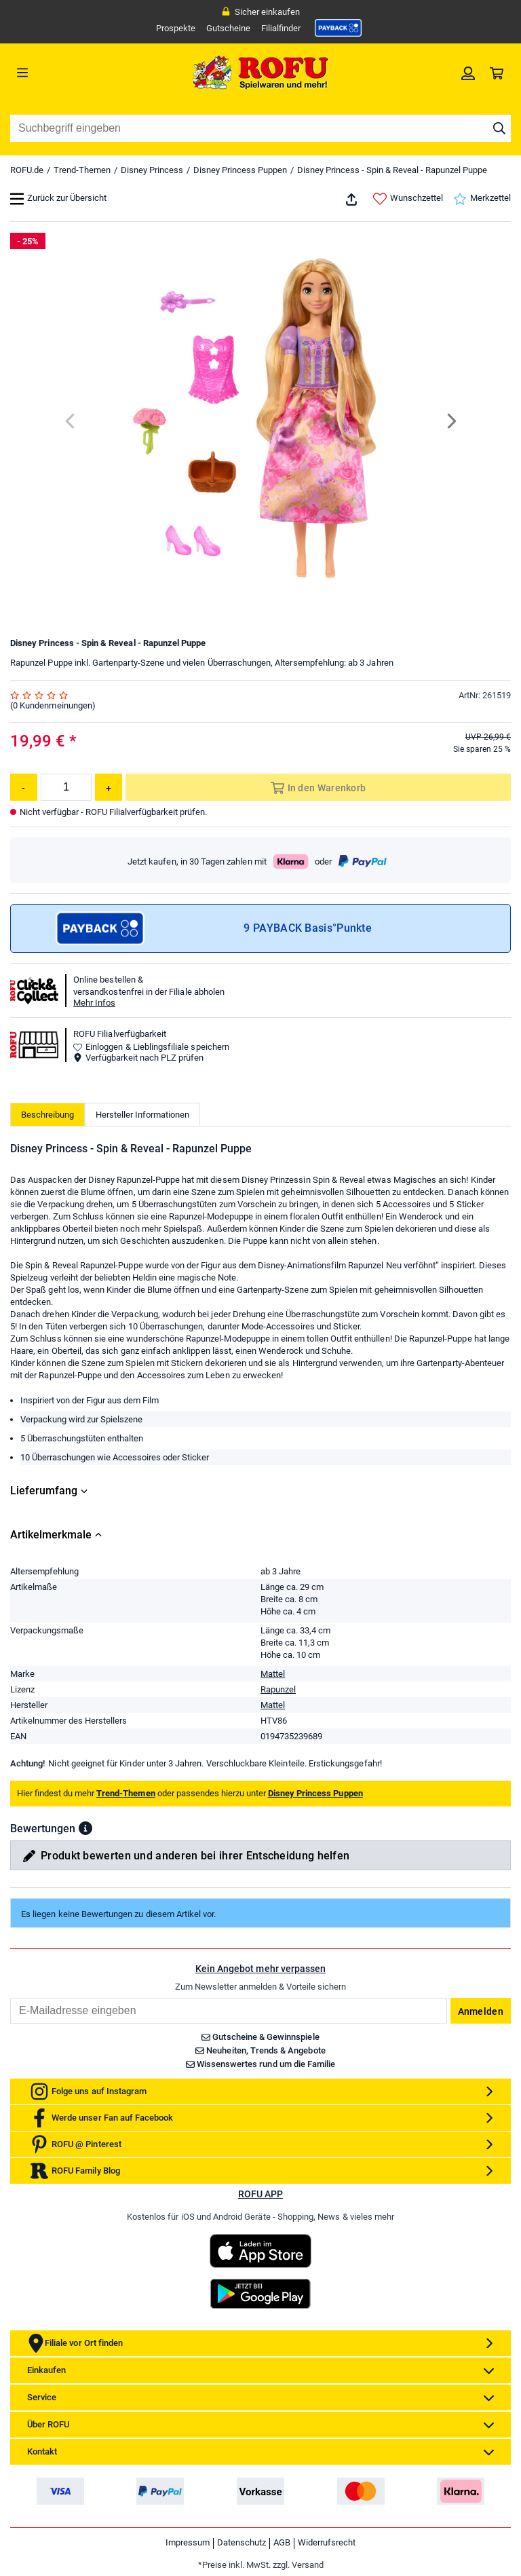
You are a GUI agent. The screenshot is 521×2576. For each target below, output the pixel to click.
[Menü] (73, 72)
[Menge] (66, 787)
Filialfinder (281, 28)
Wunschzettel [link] (408, 199)
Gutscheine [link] (228, 28)
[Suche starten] (499, 128)
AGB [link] (281, 2542)
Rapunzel (278, 1689)
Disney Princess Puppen (240, 170)
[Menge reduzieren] (23, 787)
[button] (85, 1828)
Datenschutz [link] (241, 2542)
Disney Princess (152, 170)
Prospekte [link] (175, 28)
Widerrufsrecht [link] (326, 2542)
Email (9, 1997)
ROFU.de (26, 170)
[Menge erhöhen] (108, 787)
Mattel (272, 1674)
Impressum (188, 2542)
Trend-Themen (82, 170)
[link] (338, 28)
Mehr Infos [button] (94, 1002)
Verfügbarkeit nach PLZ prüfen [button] (138, 1057)
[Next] (450, 421)
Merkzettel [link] (482, 199)
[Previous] (70, 421)
